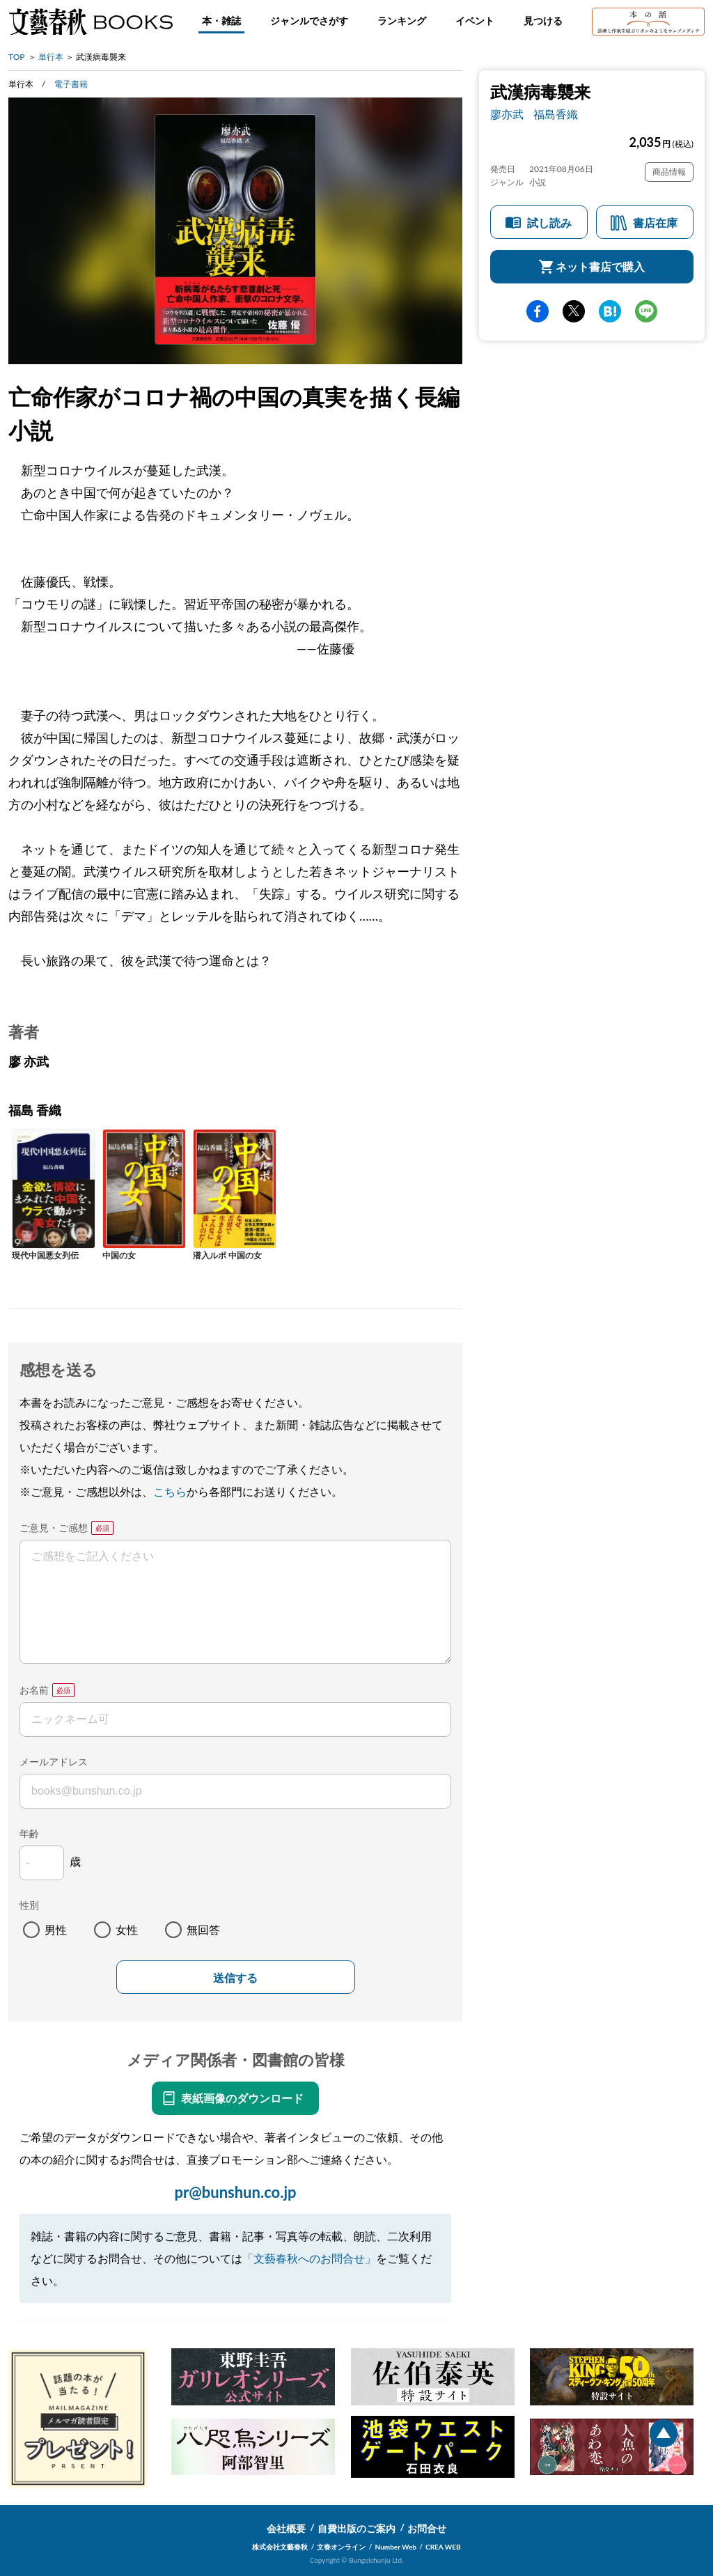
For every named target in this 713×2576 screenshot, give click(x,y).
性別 (29, 1905)
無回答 (203, 1929)
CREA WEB (443, 2547)
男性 (56, 1929)
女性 (127, 1929)
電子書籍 (71, 84)
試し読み (549, 222)
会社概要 (286, 2528)
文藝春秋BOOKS (90, 21)
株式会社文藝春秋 (280, 2547)
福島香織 (555, 113)
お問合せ (426, 2528)
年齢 (29, 1833)
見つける (543, 20)
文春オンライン (341, 2547)
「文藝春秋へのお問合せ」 (309, 2258)
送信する (235, 1978)
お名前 (34, 1690)
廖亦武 (507, 113)
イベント (474, 20)
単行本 (50, 57)
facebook (537, 311)
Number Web (395, 2547)
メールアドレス (53, 1761)
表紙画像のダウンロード (242, 2098)
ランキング (401, 20)
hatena (610, 311)
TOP (16, 57)
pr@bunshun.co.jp (235, 2192)
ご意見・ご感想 (53, 1527)
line (646, 311)
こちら (170, 1491)
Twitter (574, 311)
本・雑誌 (221, 20)
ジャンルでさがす (309, 20)
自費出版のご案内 (356, 2528)
